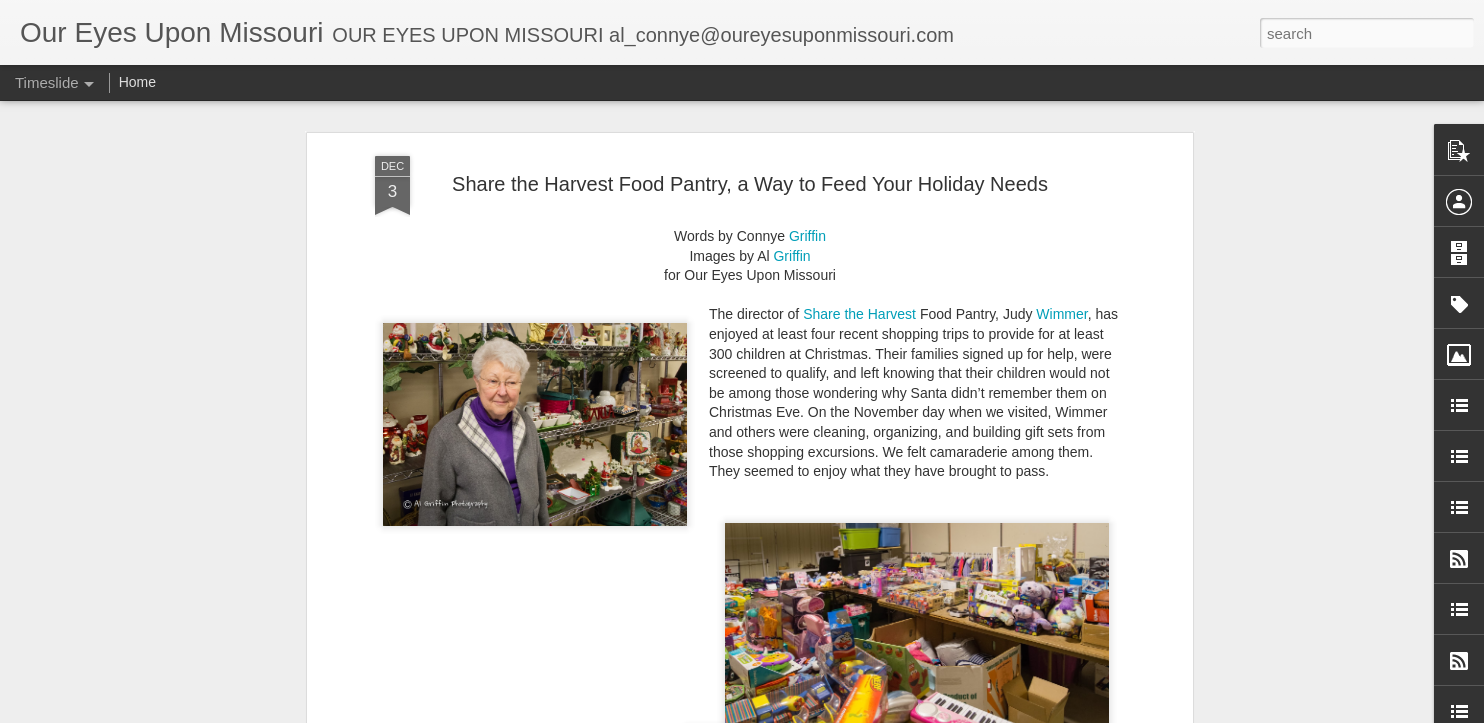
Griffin (807, 196)
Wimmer (1061, 274)
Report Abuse (943, 712)
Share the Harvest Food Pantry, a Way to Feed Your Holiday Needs (750, 143)
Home (137, 82)
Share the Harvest (859, 274)
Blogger (884, 712)
